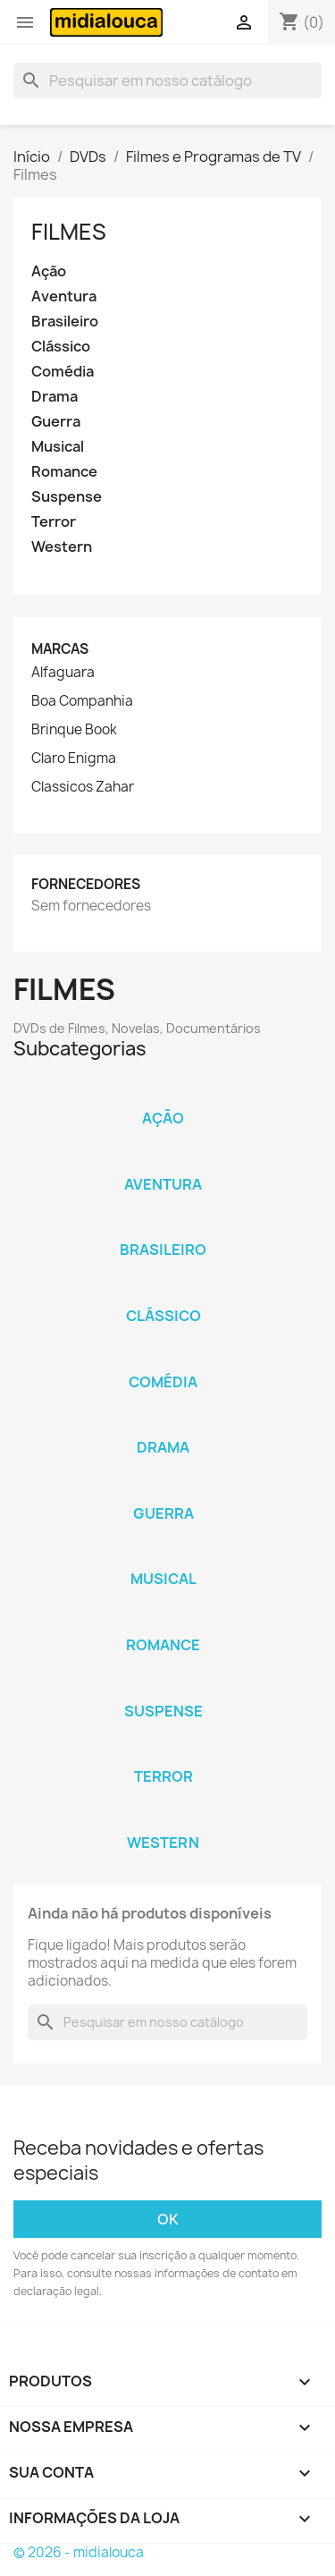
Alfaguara (63, 673)
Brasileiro (64, 321)
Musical (57, 446)
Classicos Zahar (82, 787)
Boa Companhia (82, 701)
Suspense (66, 496)
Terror (53, 522)
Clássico (60, 346)
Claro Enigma (73, 758)
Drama (54, 396)
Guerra (55, 421)
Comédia (62, 371)
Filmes (68, 231)
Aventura (63, 296)
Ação (48, 271)
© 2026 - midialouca (78, 2552)
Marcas (59, 649)
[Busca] (167, 80)
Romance (64, 471)
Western (61, 547)
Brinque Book (74, 730)
